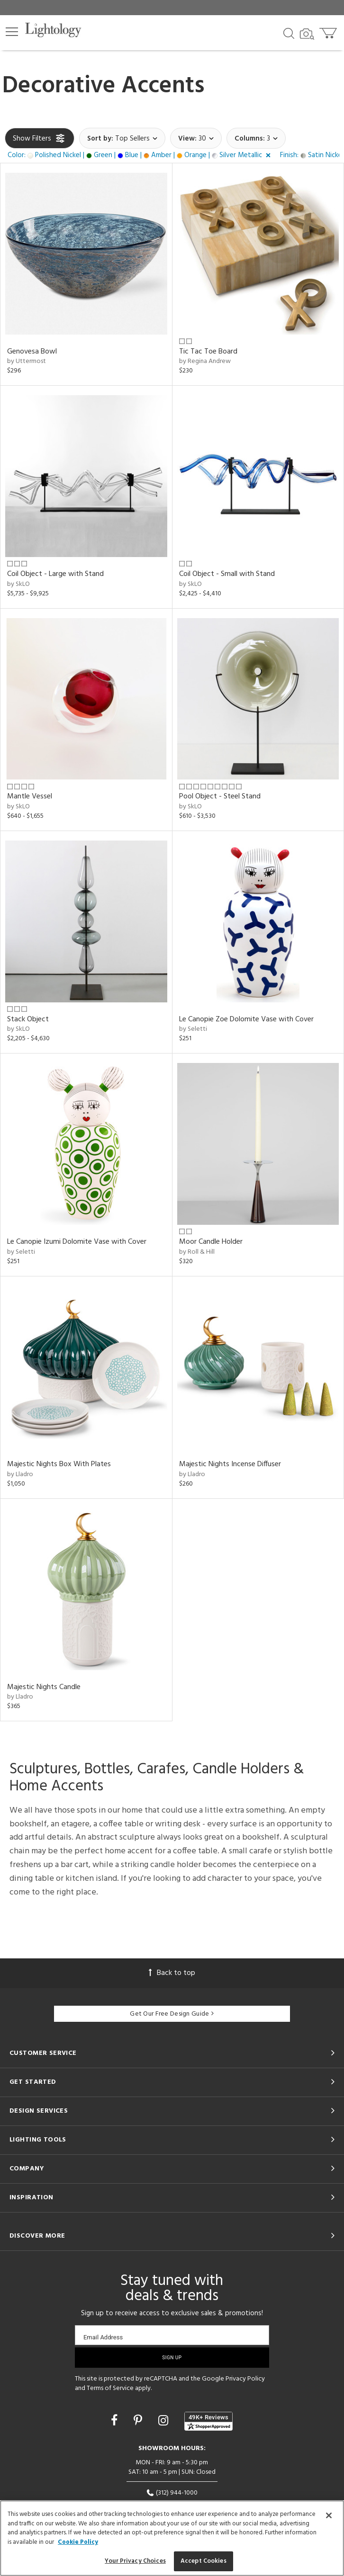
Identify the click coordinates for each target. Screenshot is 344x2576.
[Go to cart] (329, 31)
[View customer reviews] (208, 2421)
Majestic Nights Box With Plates (59, 1464)
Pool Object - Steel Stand (220, 796)
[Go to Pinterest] (139, 2421)
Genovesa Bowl (32, 351)
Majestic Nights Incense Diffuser (230, 1464)
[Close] (328, 2515)
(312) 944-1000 (172, 2492)
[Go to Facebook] (115, 2421)
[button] (12, 32)
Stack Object (28, 1019)
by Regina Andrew (205, 361)
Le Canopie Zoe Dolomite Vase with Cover (246, 1019)
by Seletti (193, 1029)
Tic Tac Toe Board (208, 351)
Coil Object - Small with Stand (227, 574)
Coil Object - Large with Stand (55, 574)
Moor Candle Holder (211, 1242)
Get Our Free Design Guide (172, 2014)
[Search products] (288, 32)
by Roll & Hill (197, 1252)
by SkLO (18, 584)
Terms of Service (110, 2388)
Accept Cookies (203, 2561)
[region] (172, 2538)
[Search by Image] (307, 34)
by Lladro (20, 1474)
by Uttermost (26, 361)
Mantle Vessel (29, 796)
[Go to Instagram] (165, 2421)
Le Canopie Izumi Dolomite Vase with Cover (76, 1242)
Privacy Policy (245, 2378)
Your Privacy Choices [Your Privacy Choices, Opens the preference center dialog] (135, 2561)
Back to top (172, 1973)
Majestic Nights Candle (44, 1687)
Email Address (103, 2337)
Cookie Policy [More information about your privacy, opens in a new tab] (78, 2542)
